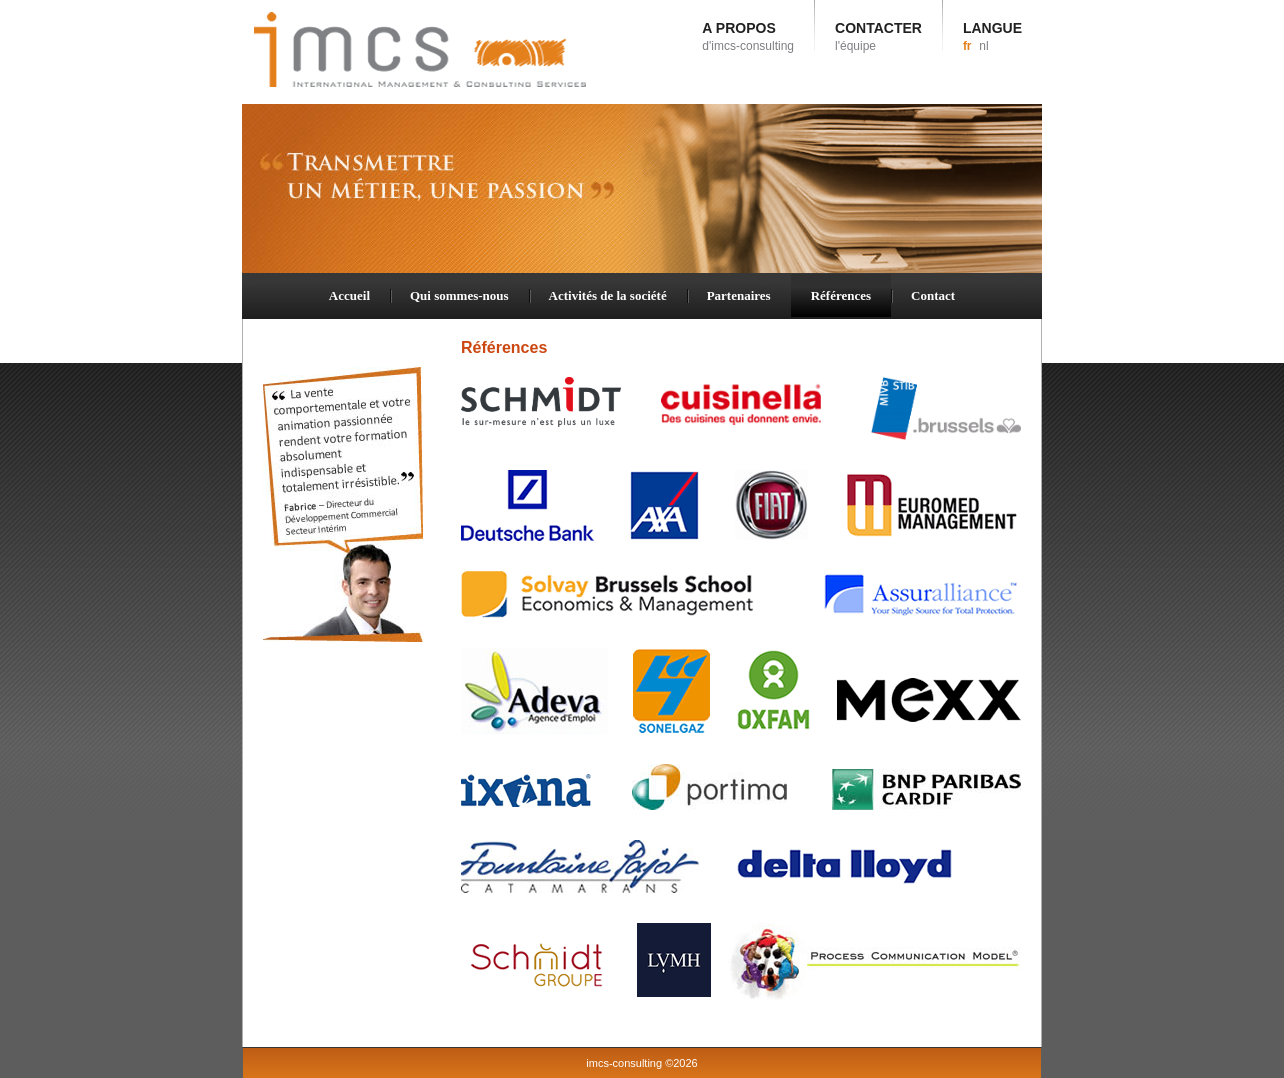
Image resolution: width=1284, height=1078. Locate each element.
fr (967, 46)
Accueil (349, 295)
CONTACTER (878, 36)
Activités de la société (608, 295)
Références (841, 295)
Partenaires (739, 295)
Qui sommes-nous (459, 295)
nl (983, 46)
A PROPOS (748, 36)
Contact (933, 295)
